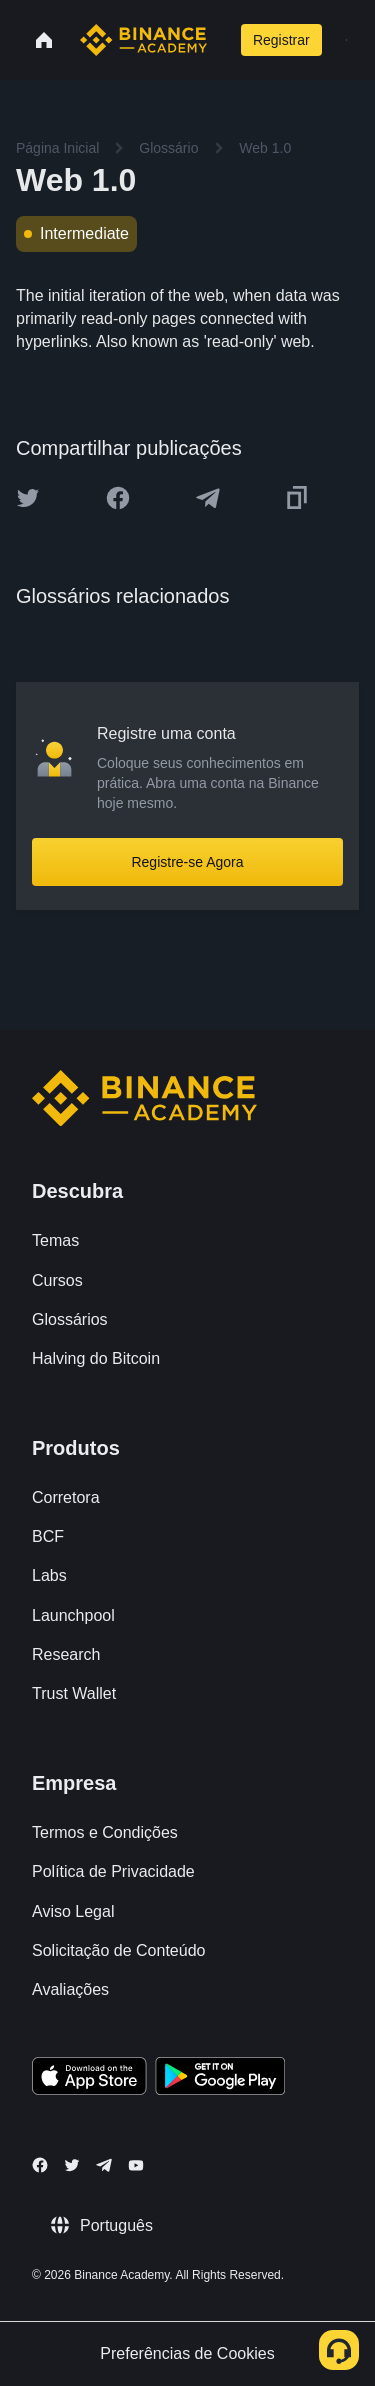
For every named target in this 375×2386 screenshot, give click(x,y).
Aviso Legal (73, 1911)
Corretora (66, 1497)
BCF (48, 1536)
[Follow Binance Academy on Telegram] (104, 2165)
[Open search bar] (221, 40)
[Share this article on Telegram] (208, 498)
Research (66, 1654)
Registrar (281, 40)
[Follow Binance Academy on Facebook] (40, 2165)
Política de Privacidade (113, 1871)
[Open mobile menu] (346, 40)
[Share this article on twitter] (28, 498)
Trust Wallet (74, 1693)
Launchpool (73, 1615)
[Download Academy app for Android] (220, 2079)
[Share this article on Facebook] (118, 498)
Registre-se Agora (187, 862)
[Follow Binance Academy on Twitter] (72, 2165)
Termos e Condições (105, 1832)
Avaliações (70, 1989)
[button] (346, 40)
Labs (49, 1575)
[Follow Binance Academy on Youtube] (136, 2165)
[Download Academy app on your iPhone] (89, 2079)
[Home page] (143, 40)
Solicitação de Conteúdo (118, 1950)
